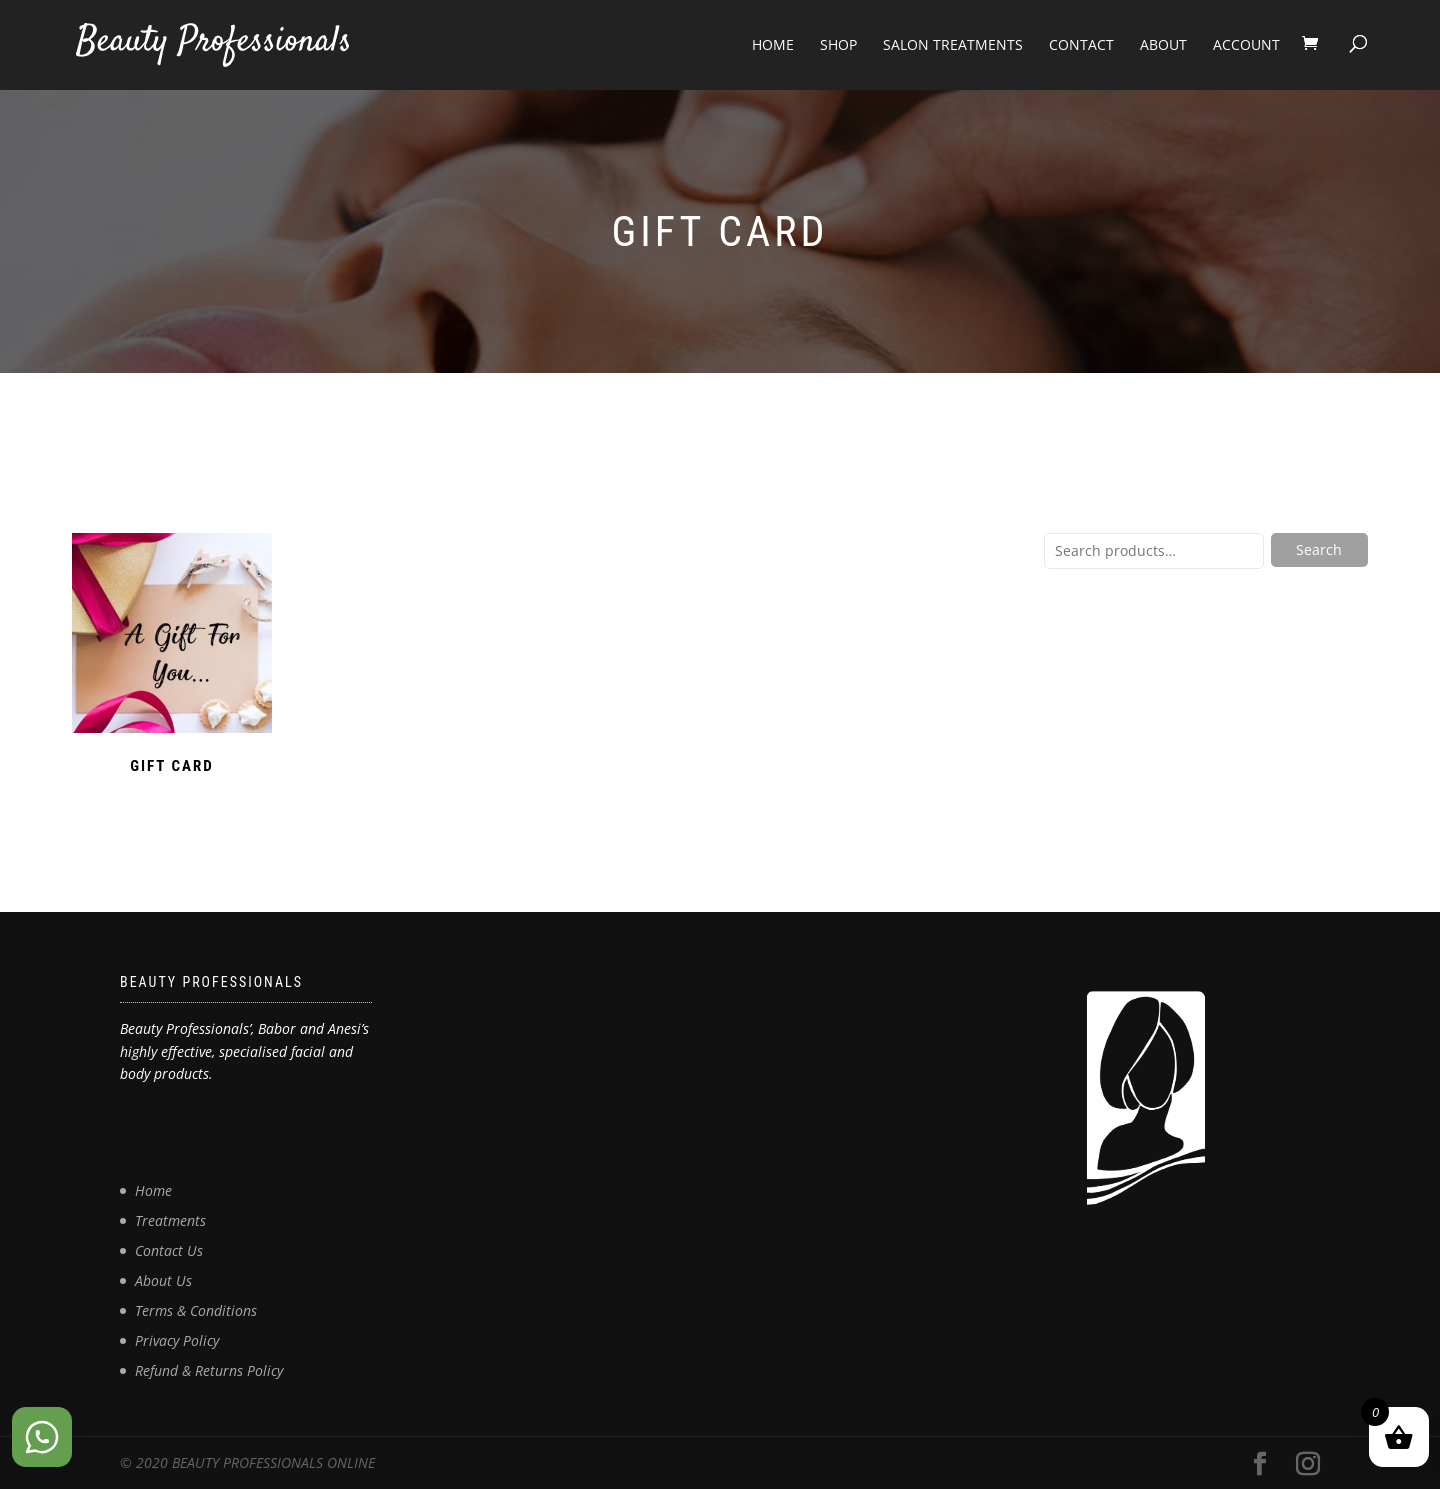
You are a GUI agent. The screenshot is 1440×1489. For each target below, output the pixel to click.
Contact (1081, 44)
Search (1319, 549)
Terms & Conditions (196, 1310)
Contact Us (169, 1250)
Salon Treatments (953, 44)
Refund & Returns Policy (209, 1370)
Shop (838, 44)
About (1163, 44)
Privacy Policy (177, 1340)
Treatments (170, 1220)
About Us (163, 1280)
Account (1246, 44)
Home (773, 44)
